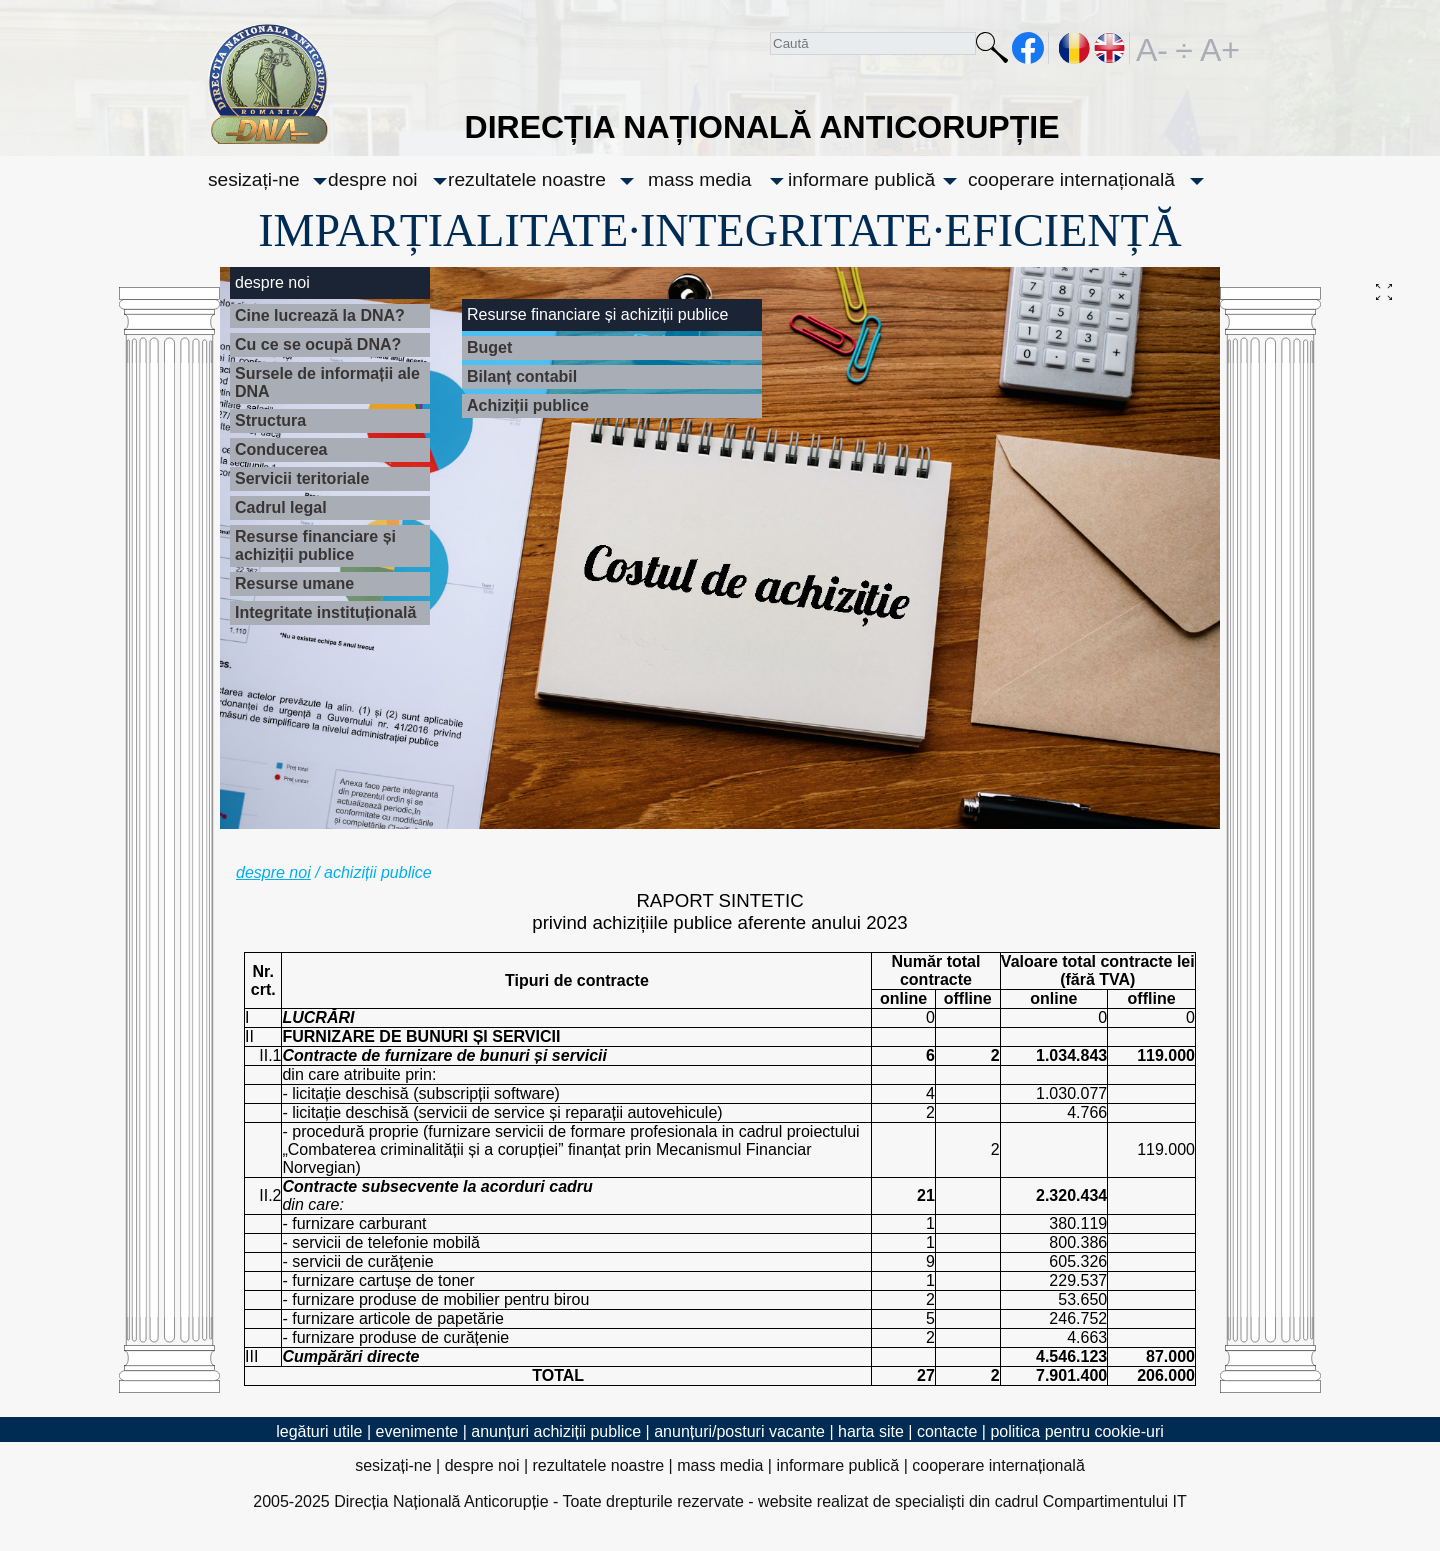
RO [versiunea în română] (1075, 48)
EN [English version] (1110, 48)
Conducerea (281, 449)
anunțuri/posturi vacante (739, 1431)
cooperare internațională (1071, 179)
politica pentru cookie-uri (1076, 1431)
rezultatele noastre (527, 179)
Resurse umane (294, 583)
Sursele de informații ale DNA (327, 382)
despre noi (373, 179)
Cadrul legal (281, 507)
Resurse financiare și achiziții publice (315, 545)
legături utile (319, 1431)
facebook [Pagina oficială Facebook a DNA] (1028, 48)
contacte (947, 1431)
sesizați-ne (254, 179)
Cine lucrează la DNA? (320, 315)
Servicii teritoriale (302, 478)
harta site (871, 1431)
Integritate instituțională (325, 612)
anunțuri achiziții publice (556, 1431)
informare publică (861, 179)
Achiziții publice (528, 405)
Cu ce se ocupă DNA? (318, 344)
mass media (699, 179)
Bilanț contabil (522, 376)
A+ (1216, 48)
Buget (489, 347)
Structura (270, 420)
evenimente (417, 1431)
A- (1152, 48)
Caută (992, 51)
